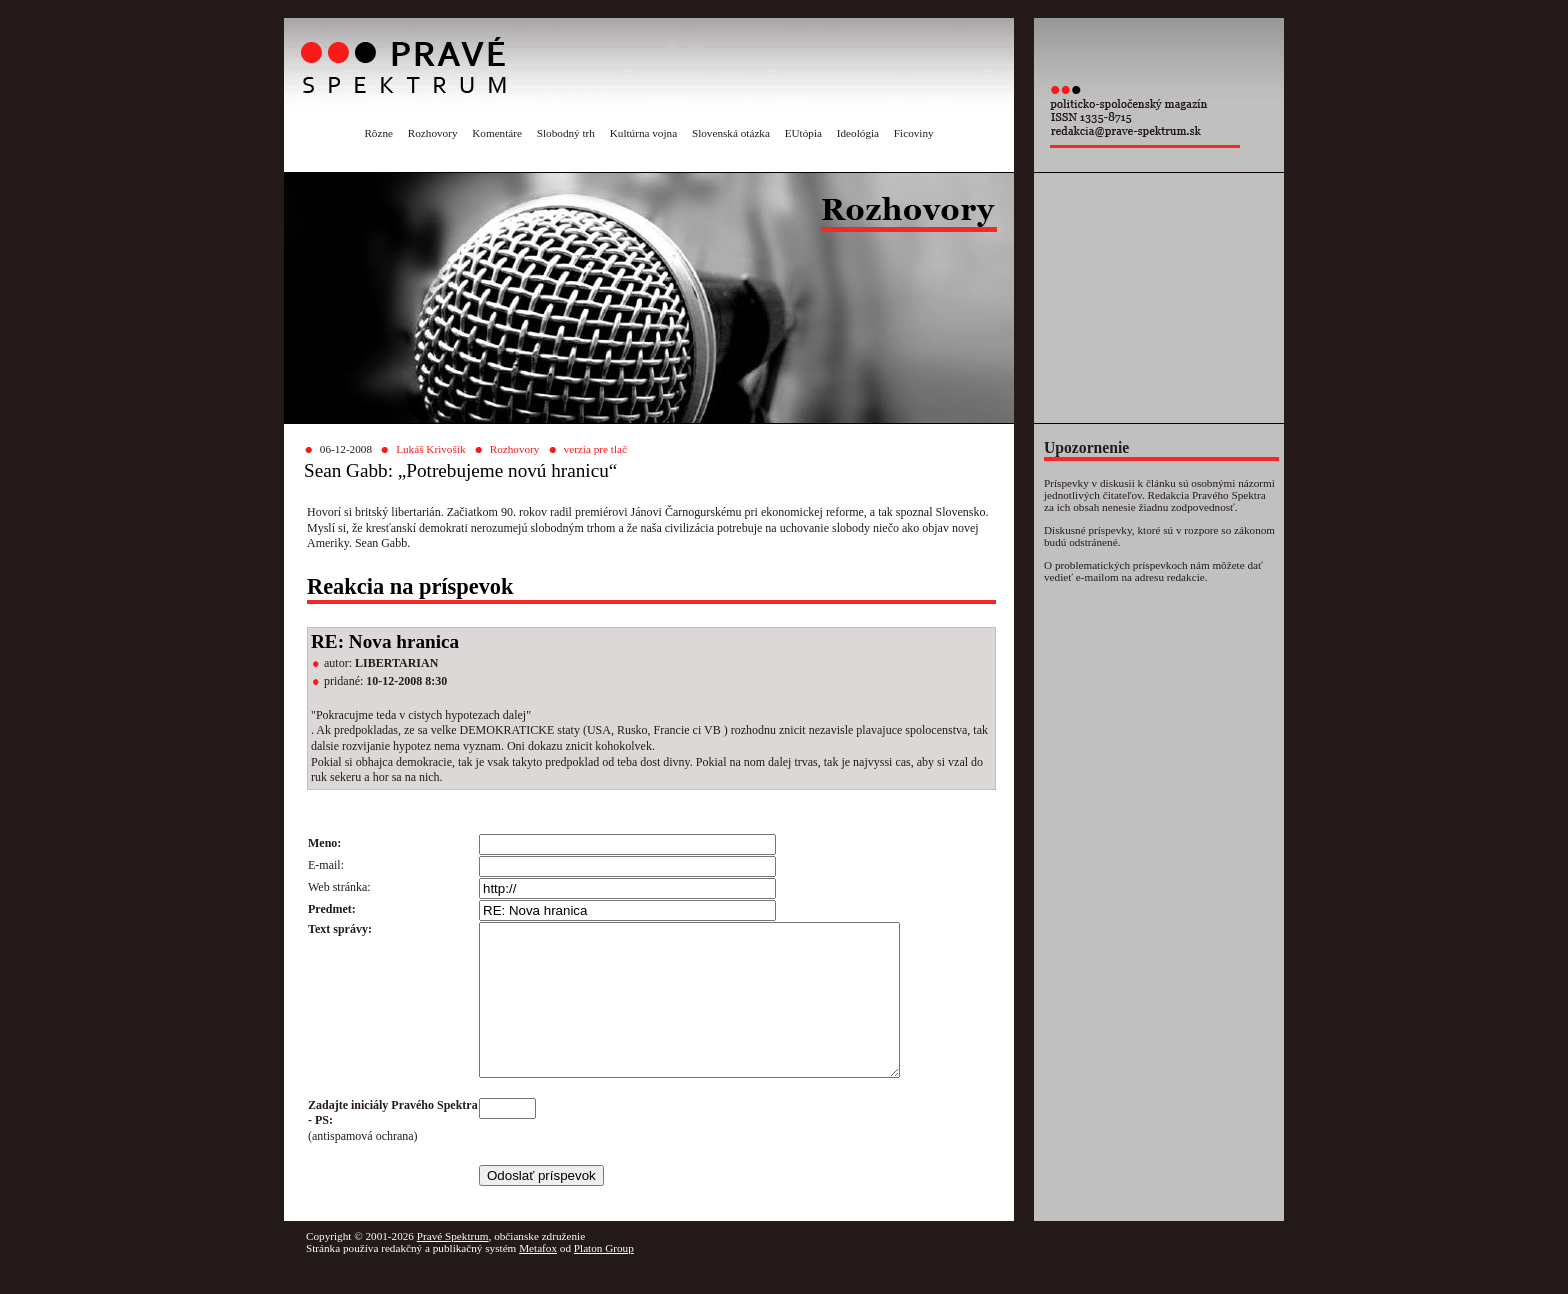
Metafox (538, 1278)
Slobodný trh (566, 133)
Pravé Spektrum (453, 1266)
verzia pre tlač (595, 449)
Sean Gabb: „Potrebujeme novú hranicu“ (460, 470)
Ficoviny (914, 133)
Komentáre (497, 133)
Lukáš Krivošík (430, 449)
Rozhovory (433, 133)
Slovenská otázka (731, 133)
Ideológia (858, 133)
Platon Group (604, 1278)
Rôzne (378, 133)
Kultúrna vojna (643, 133)
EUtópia (803, 133)
